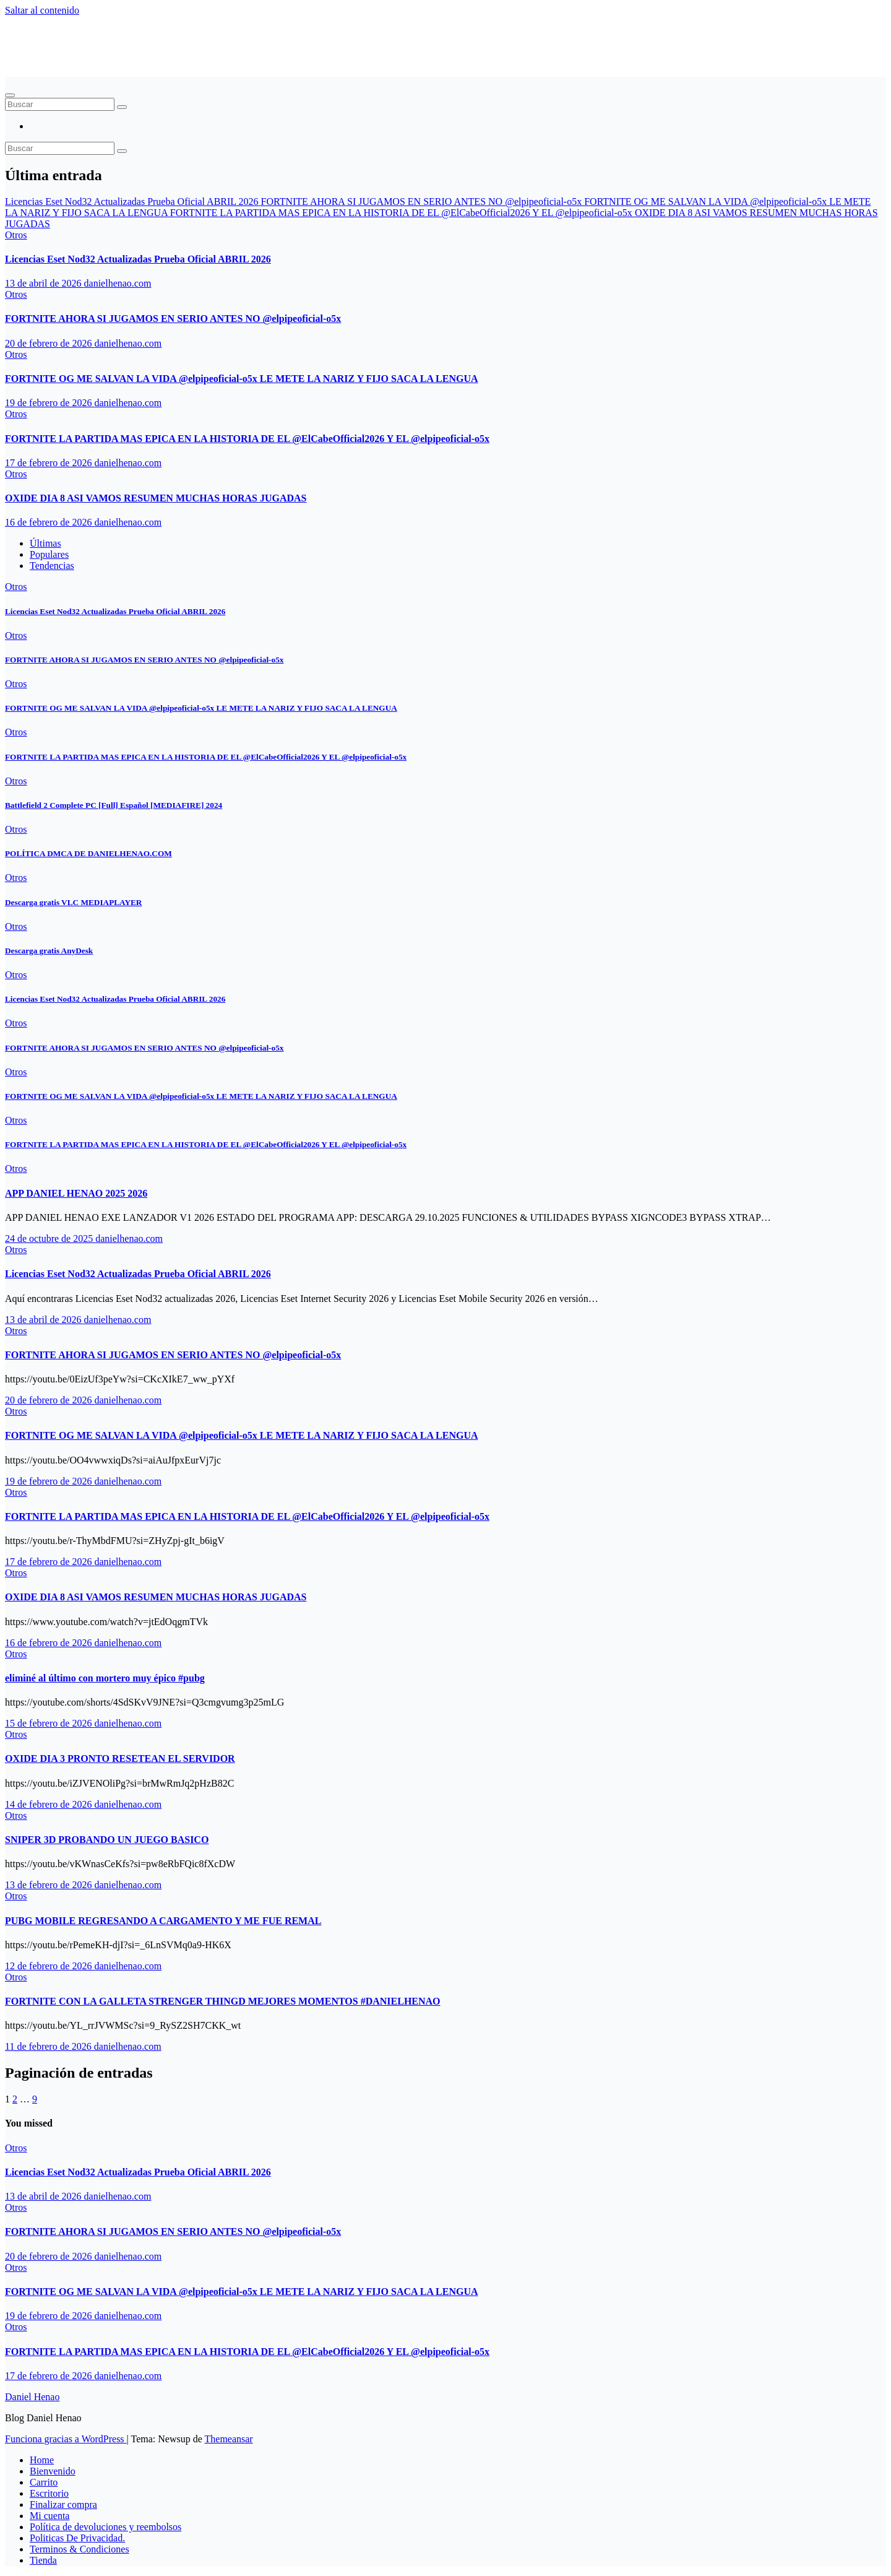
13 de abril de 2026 (44, 283)
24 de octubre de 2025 (50, 1238)
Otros (16, 235)
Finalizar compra (63, 2504)
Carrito (44, 2482)
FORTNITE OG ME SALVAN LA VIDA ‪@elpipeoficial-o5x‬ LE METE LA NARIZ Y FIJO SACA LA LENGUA (241, 378)
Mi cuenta (49, 2515)
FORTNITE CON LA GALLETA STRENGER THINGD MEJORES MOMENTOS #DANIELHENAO (223, 2001)
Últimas (45, 543)
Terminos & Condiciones (79, 2549)
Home (42, 2460)
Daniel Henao (62, 40)
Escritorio (49, 2493)
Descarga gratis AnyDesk (49, 950)
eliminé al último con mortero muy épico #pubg (105, 1678)
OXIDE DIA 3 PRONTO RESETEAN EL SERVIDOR (120, 1758)
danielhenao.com (118, 283)
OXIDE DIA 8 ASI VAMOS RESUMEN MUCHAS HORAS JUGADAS (155, 498)
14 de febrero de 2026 (49, 1804)
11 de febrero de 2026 (49, 2046)
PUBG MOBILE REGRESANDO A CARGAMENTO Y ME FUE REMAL (163, 1920)
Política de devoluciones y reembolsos (105, 2527)
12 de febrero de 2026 (49, 1966)
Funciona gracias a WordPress (66, 2439)
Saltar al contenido (42, 10)
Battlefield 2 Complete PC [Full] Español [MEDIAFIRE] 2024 (113, 805)
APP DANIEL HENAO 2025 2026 (76, 1193)
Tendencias (52, 565)
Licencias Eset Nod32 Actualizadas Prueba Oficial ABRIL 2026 (138, 259)
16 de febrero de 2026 (49, 522)
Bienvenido (52, 2471)
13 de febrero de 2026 (49, 1885)
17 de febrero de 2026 (49, 463)
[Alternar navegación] (10, 95)
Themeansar (229, 2439)
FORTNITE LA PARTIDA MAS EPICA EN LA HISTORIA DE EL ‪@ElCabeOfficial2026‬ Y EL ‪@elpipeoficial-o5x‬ (247, 438)
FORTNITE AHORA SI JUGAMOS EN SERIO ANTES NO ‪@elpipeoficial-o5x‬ (173, 318)
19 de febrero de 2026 (49, 402)
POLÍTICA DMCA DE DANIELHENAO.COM (88, 853)
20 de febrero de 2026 (49, 343)
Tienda (43, 2560)
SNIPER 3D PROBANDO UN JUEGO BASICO (107, 1839)
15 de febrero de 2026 (49, 1723)
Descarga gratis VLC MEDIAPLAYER (73, 902)
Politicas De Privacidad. (77, 2538)
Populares (49, 554)
